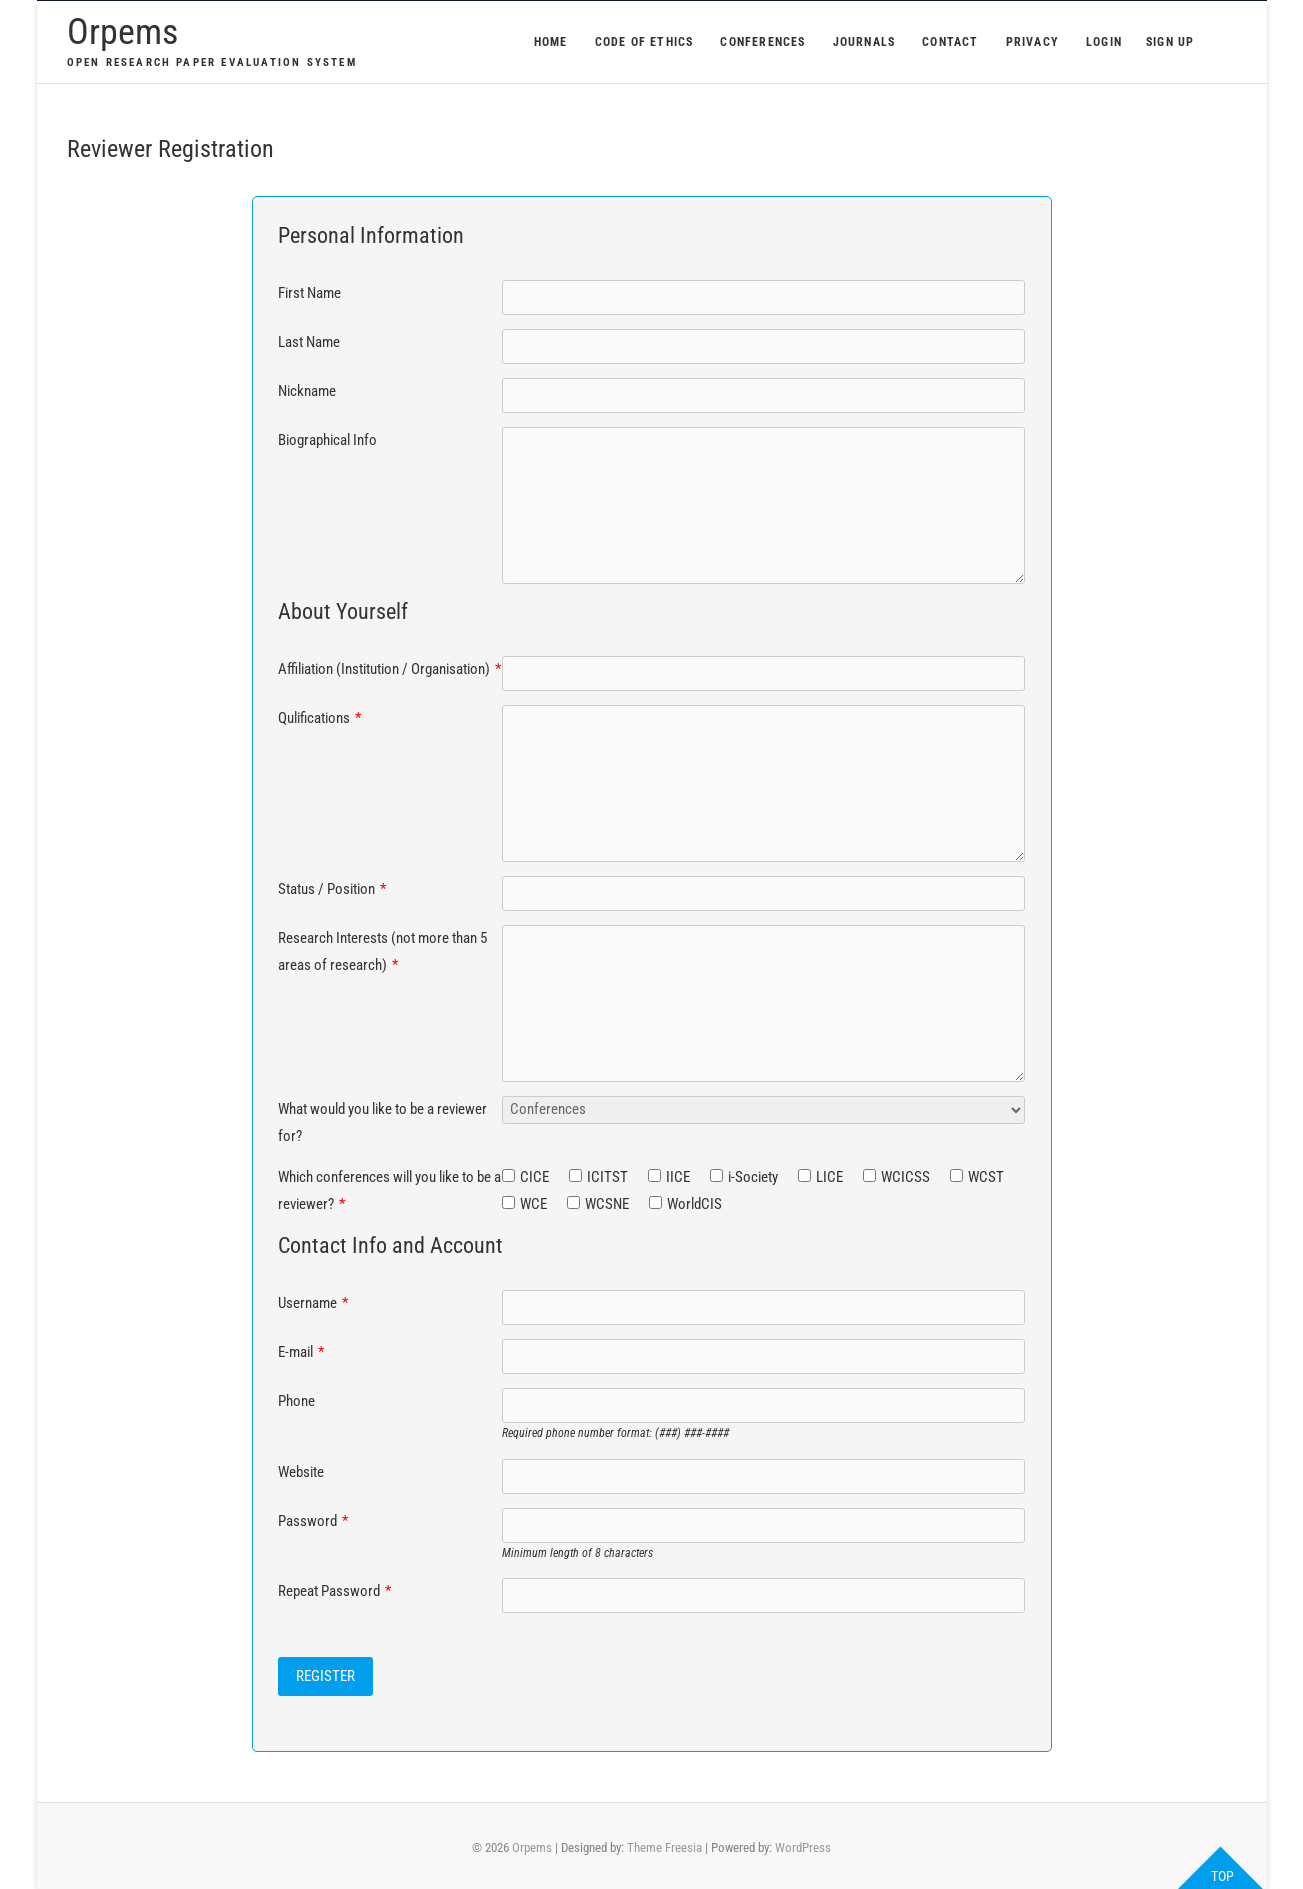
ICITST (607, 1177)
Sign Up (1170, 42)
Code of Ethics (644, 42)
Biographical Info (327, 440)
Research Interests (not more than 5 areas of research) (382, 951)
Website (301, 1472)
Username (313, 1303)
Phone (296, 1401)
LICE (829, 1177)
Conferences (762, 42)
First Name (309, 293)
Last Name (309, 342)
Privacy (1032, 42)
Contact (950, 42)
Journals (864, 42)
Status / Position (332, 889)
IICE (678, 1177)
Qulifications (319, 718)
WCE (533, 1204)
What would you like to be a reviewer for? (382, 1122)
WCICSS (905, 1177)
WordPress (803, 1847)
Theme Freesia (664, 1847)
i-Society (753, 1177)
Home (551, 42)
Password (313, 1521)
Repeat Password (334, 1591)
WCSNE (607, 1204)
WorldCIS (694, 1204)
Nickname (307, 391)
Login (1104, 42)
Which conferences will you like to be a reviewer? (389, 1190)
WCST (986, 1177)
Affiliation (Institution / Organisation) (389, 669)
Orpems (122, 32)
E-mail (301, 1352)
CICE (534, 1177)
